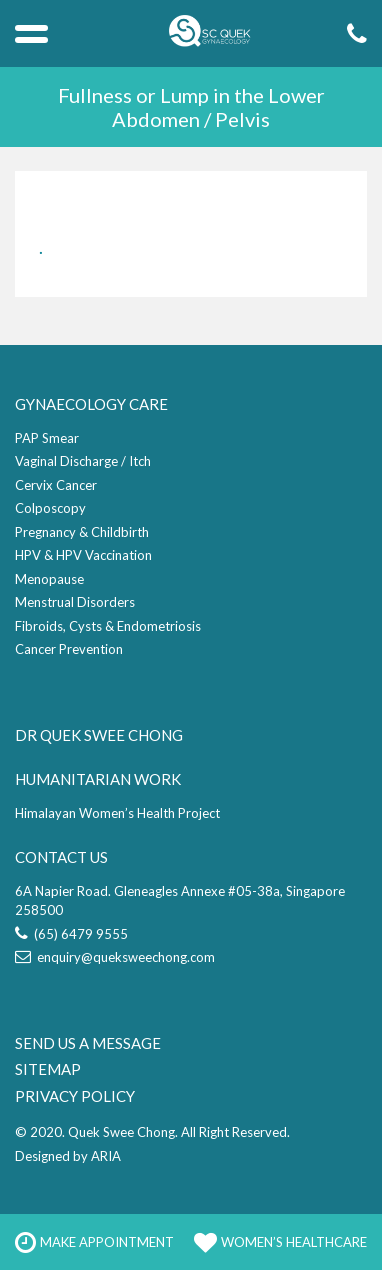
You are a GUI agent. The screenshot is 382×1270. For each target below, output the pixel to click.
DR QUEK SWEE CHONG (99, 735)
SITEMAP (48, 1069)
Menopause (49, 579)
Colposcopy (50, 508)
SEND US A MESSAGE (88, 1043)
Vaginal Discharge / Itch (83, 461)
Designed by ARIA (68, 1156)
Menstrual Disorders (75, 602)
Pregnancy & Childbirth (82, 532)
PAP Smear (47, 438)
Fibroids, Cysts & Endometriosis (108, 626)
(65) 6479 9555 (71, 934)
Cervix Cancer (56, 485)
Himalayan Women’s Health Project (117, 813)
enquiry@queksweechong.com (115, 957)
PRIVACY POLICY (75, 1096)
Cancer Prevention (69, 649)
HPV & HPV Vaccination (83, 555)
